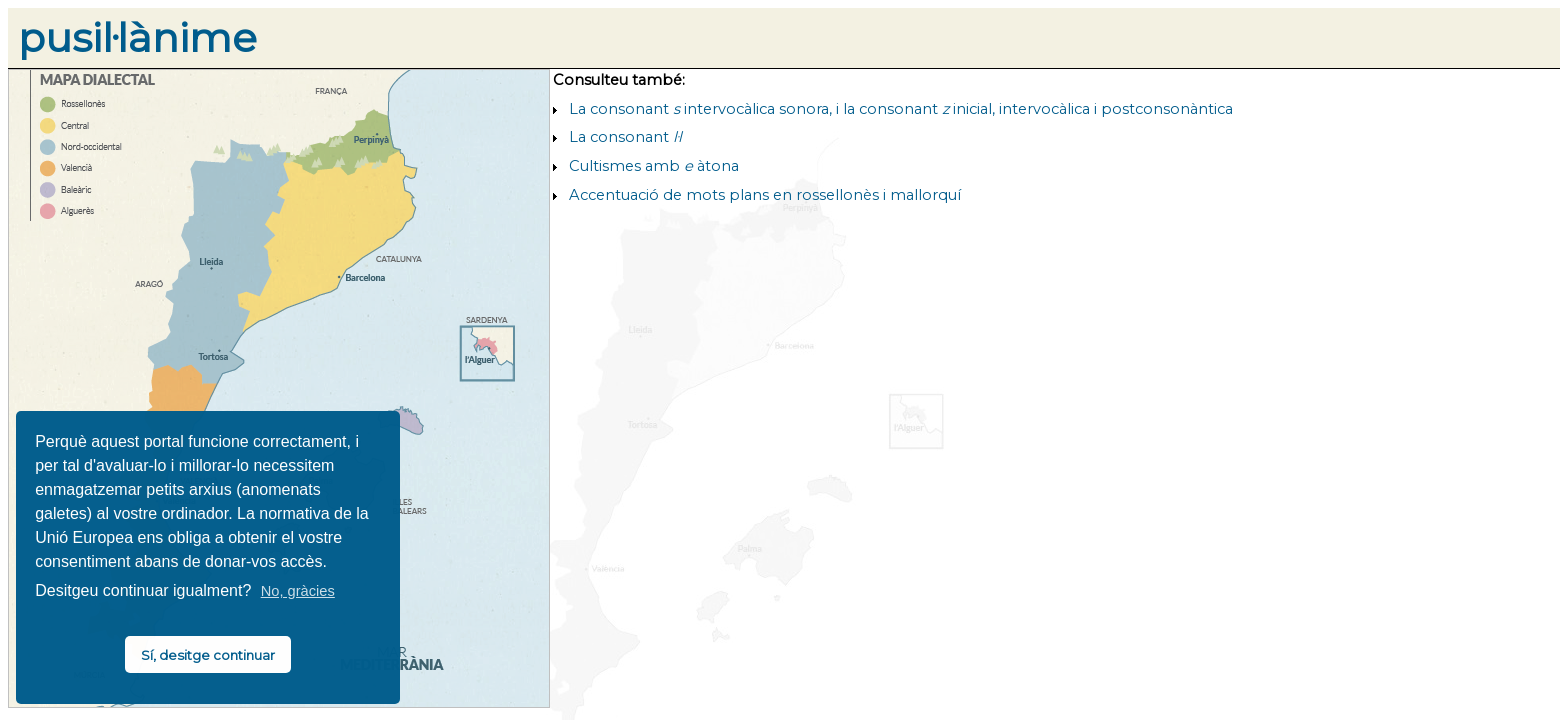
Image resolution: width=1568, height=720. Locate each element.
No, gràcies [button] (298, 591)
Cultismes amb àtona (654, 166)
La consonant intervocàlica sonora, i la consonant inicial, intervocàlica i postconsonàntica (901, 109)
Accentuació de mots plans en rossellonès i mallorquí (765, 195)
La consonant (625, 137)
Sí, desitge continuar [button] (208, 655)
